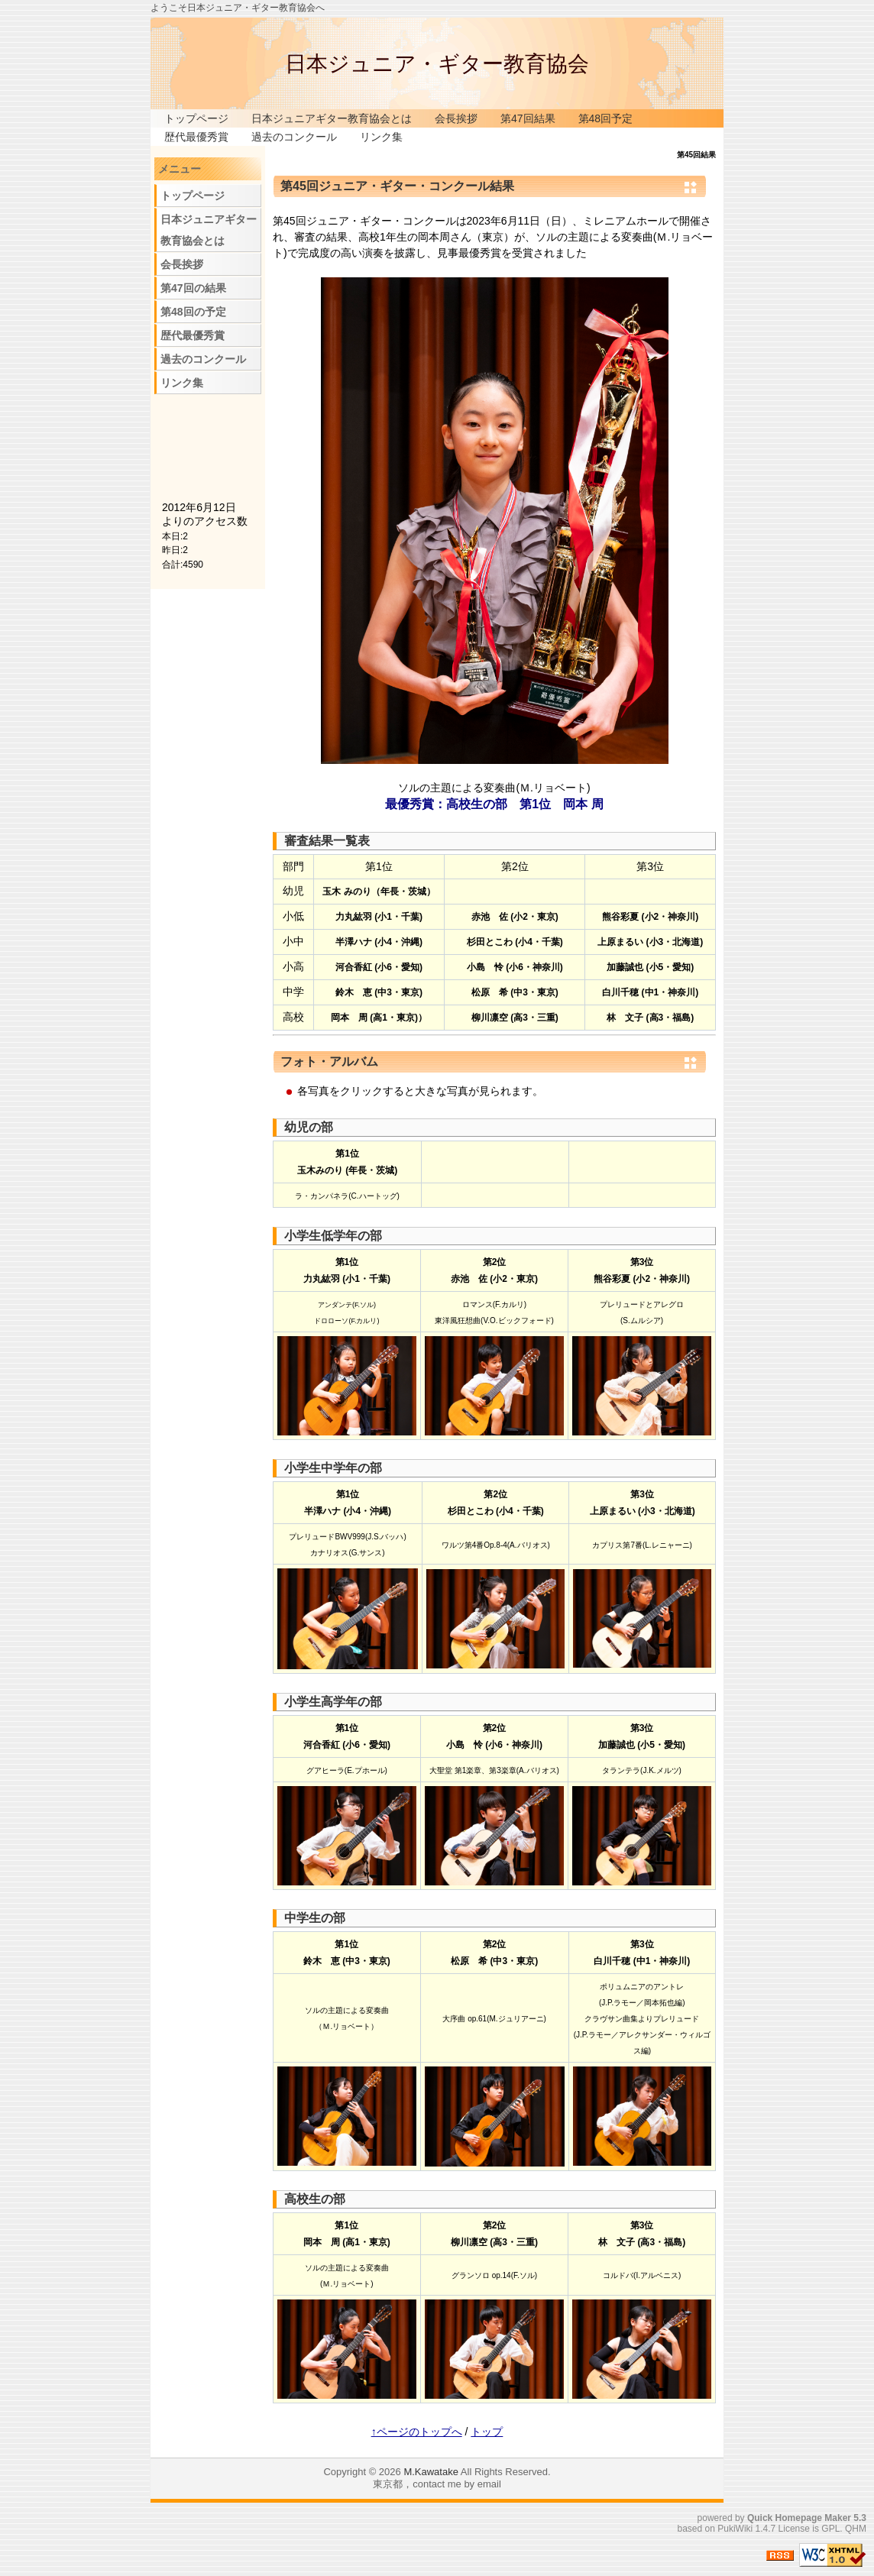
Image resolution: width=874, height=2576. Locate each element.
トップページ (196, 118)
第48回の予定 (193, 312)
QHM (855, 2528)
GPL (830, 2528)
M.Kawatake (430, 2471)
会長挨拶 (456, 118)
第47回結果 (527, 118)
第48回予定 (605, 118)
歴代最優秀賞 (196, 137)
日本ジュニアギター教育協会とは (331, 118)
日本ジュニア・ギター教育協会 (437, 64)
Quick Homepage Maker (799, 2518)
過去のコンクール (294, 137)
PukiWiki (735, 2528)
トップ (487, 2432)
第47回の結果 (193, 288)
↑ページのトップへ (416, 2432)
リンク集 (381, 137)
